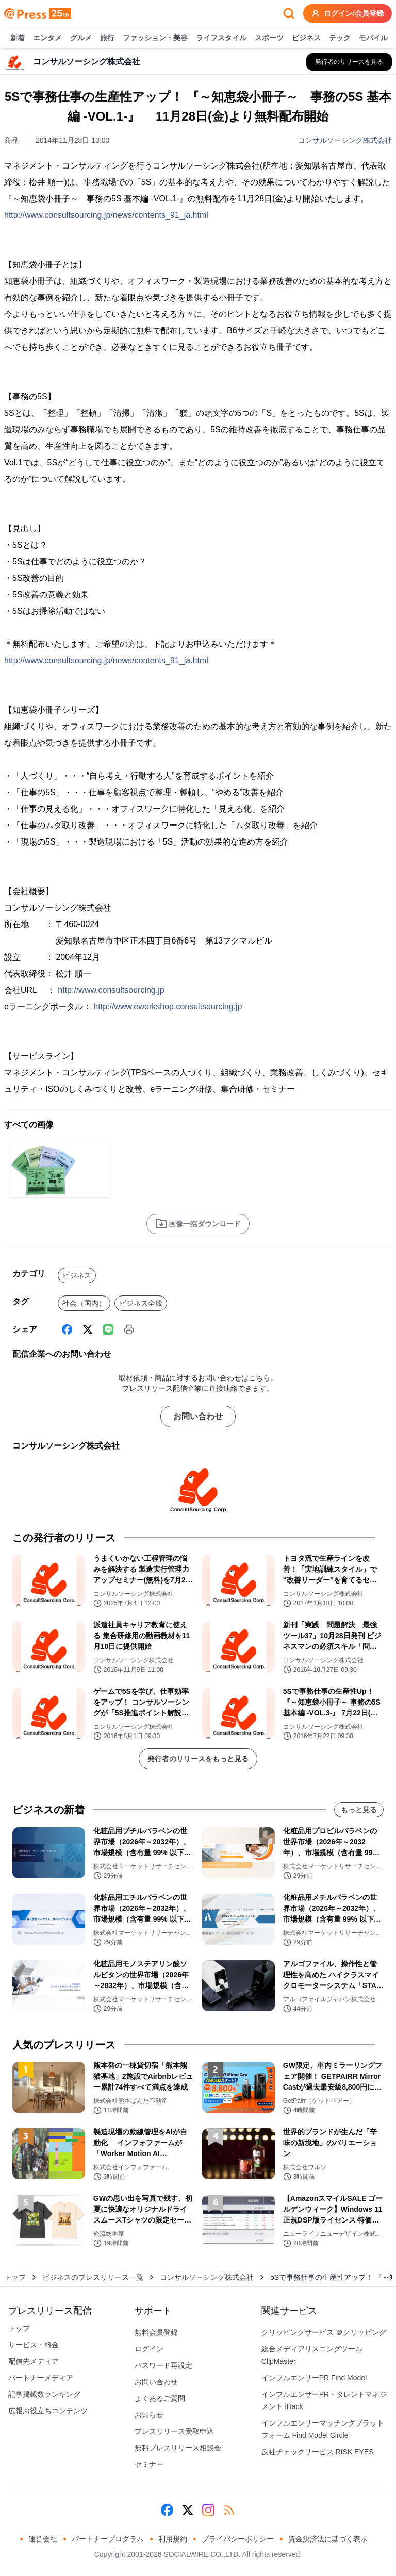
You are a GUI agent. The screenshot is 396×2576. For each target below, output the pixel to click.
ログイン (149, 2349)
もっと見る (359, 1810)
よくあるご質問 (160, 2398)
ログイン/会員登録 (347, 13)
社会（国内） (84, 1303)
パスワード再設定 (163, 2365)
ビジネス (306, 38)
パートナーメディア (40, 2377)
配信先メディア (33, 2361)
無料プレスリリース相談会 (178, 2448)
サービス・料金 (33, 2345)
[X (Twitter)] (87, 1329)
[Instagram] (208, 2510)
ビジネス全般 (140, 1303)
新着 (17, 38)
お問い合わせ (198, 1416)
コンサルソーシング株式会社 (345, 140)
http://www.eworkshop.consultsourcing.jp (167, 1006)
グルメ (81, 38)
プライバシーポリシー (238, 2539)
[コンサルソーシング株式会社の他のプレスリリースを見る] (349, 62)
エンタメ (47, 38)
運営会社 (42, 2539)
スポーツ (269, 38)
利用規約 (172, 2539)
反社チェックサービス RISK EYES (317, 2452)
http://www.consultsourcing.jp (111, 990)
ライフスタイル (221, 38)
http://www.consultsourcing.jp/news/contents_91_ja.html (106, 215)
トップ (15, 2277)
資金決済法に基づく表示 (328, 2539)
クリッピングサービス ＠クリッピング (323, 2332)
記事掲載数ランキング (44, 2394)
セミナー (149, 2464)
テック (340, 38)
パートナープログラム (108, 2539)
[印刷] (129, 1329)
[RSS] (229, 2510)
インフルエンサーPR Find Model (314, 2377)
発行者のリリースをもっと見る (198, 1759)
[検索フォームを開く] (289, 13)
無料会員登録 (156, 2332)
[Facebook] (67, 1329)
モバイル (373, 38)
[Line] (108, 1329)
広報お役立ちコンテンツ (48, 2410)
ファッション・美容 (155, 38)
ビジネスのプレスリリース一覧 (92, 2277)
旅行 (107, 38)
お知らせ (149, 2415)
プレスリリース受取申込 (174, 2431)
